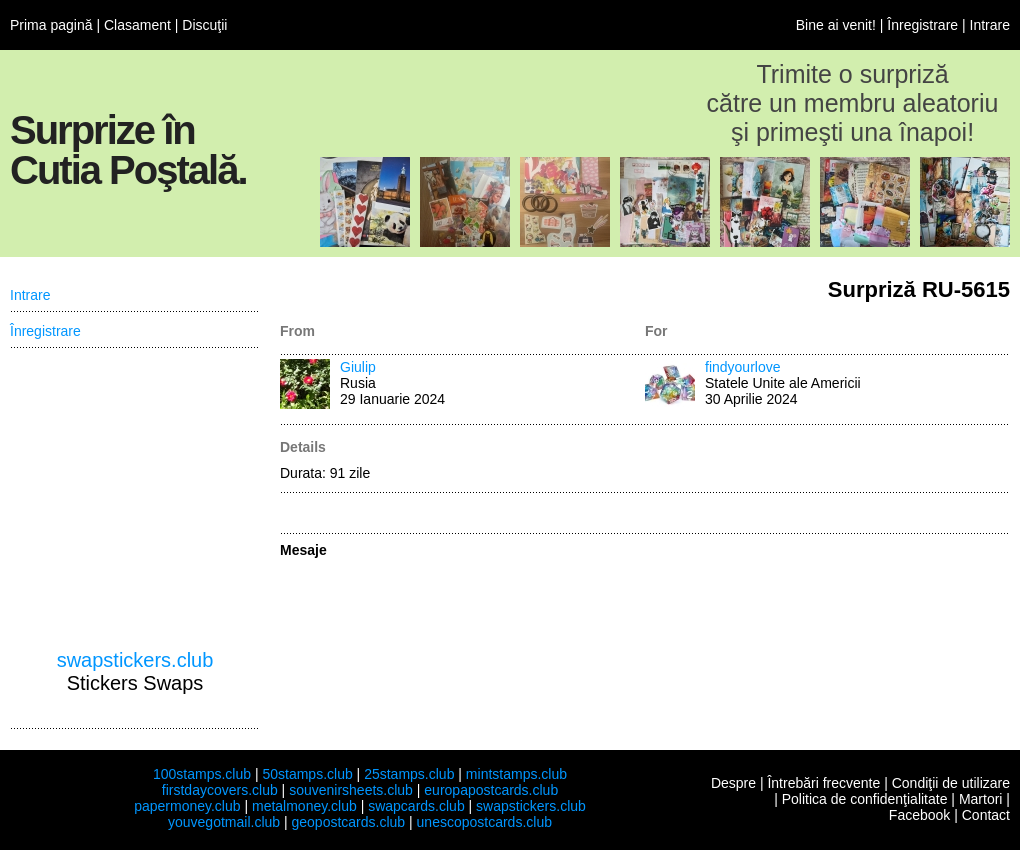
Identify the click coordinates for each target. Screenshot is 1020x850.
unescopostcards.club (484, 822)
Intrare (990, 25)
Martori (981, 799)
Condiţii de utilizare (951, 783)
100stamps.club (202, 774)
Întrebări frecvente (823, 783)
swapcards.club (416, 806)
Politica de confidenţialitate (865, 799)
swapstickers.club (135, 660)
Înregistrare (922, 25)
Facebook (919, 815)
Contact (986, 815)
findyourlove (743, 367)
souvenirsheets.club (351, 790)
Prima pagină (51, 25)
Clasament (137, 25)
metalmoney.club (304, 806)
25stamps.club (409, 774)
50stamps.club (307, 774)
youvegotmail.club (224, 822)
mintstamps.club (516, 774)
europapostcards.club (491, 790)
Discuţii (204, 25)
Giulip (358, 367)
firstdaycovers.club (220, 790)
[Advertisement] (135, 499)
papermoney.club (187, 806)
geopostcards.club (349, 822)
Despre (733, 783)
